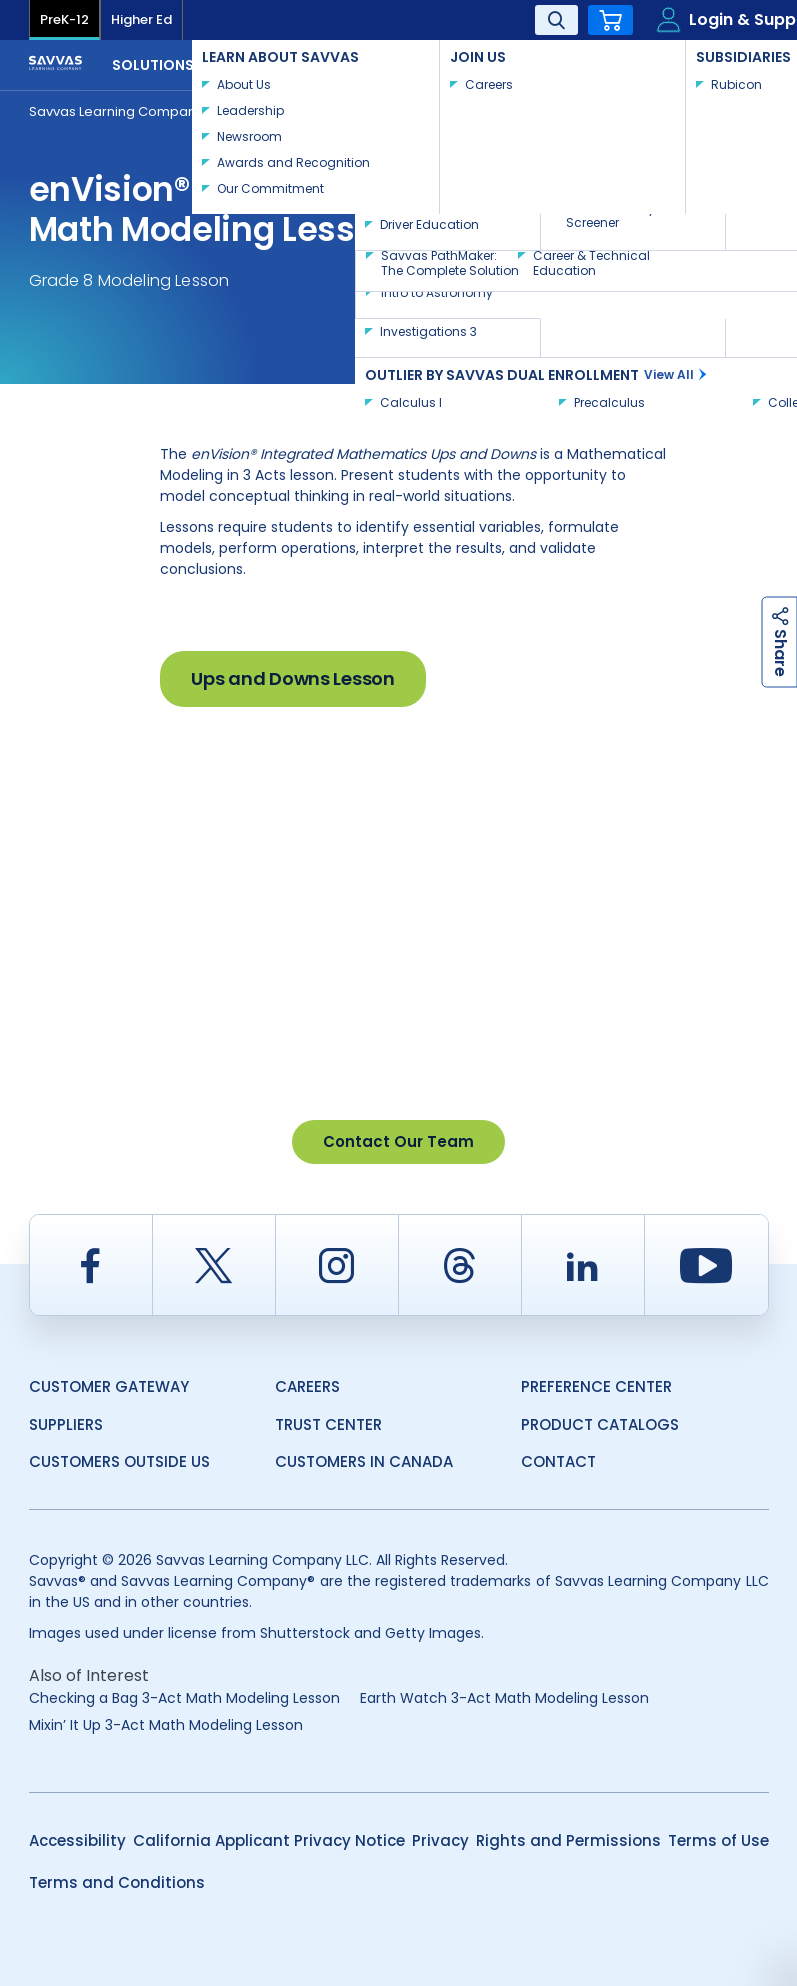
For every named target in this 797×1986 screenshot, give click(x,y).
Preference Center (596, 1386)
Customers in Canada (364, 1461)
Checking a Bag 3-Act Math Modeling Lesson (184, 1698)
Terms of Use (718, 1840)
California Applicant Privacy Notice (269, 1840)
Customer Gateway (109, 1386)
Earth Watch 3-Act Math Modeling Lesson (504, 1698)
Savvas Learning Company (116, 111)
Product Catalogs (600, 1424)
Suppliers (66, 1424)
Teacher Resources (304, 110)
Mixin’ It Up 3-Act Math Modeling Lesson (166, 1725)
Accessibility (77, 1840)
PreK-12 (64, 19)
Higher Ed (141, 19)
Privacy (440, 1840)
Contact (703, 63)
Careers (307, 1386)
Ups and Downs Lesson (292, 678)
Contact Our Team (398, 1141)
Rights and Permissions (568, 1840)
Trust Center (328, 1424)
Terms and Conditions (117, 1882)
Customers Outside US (119, 1461)
